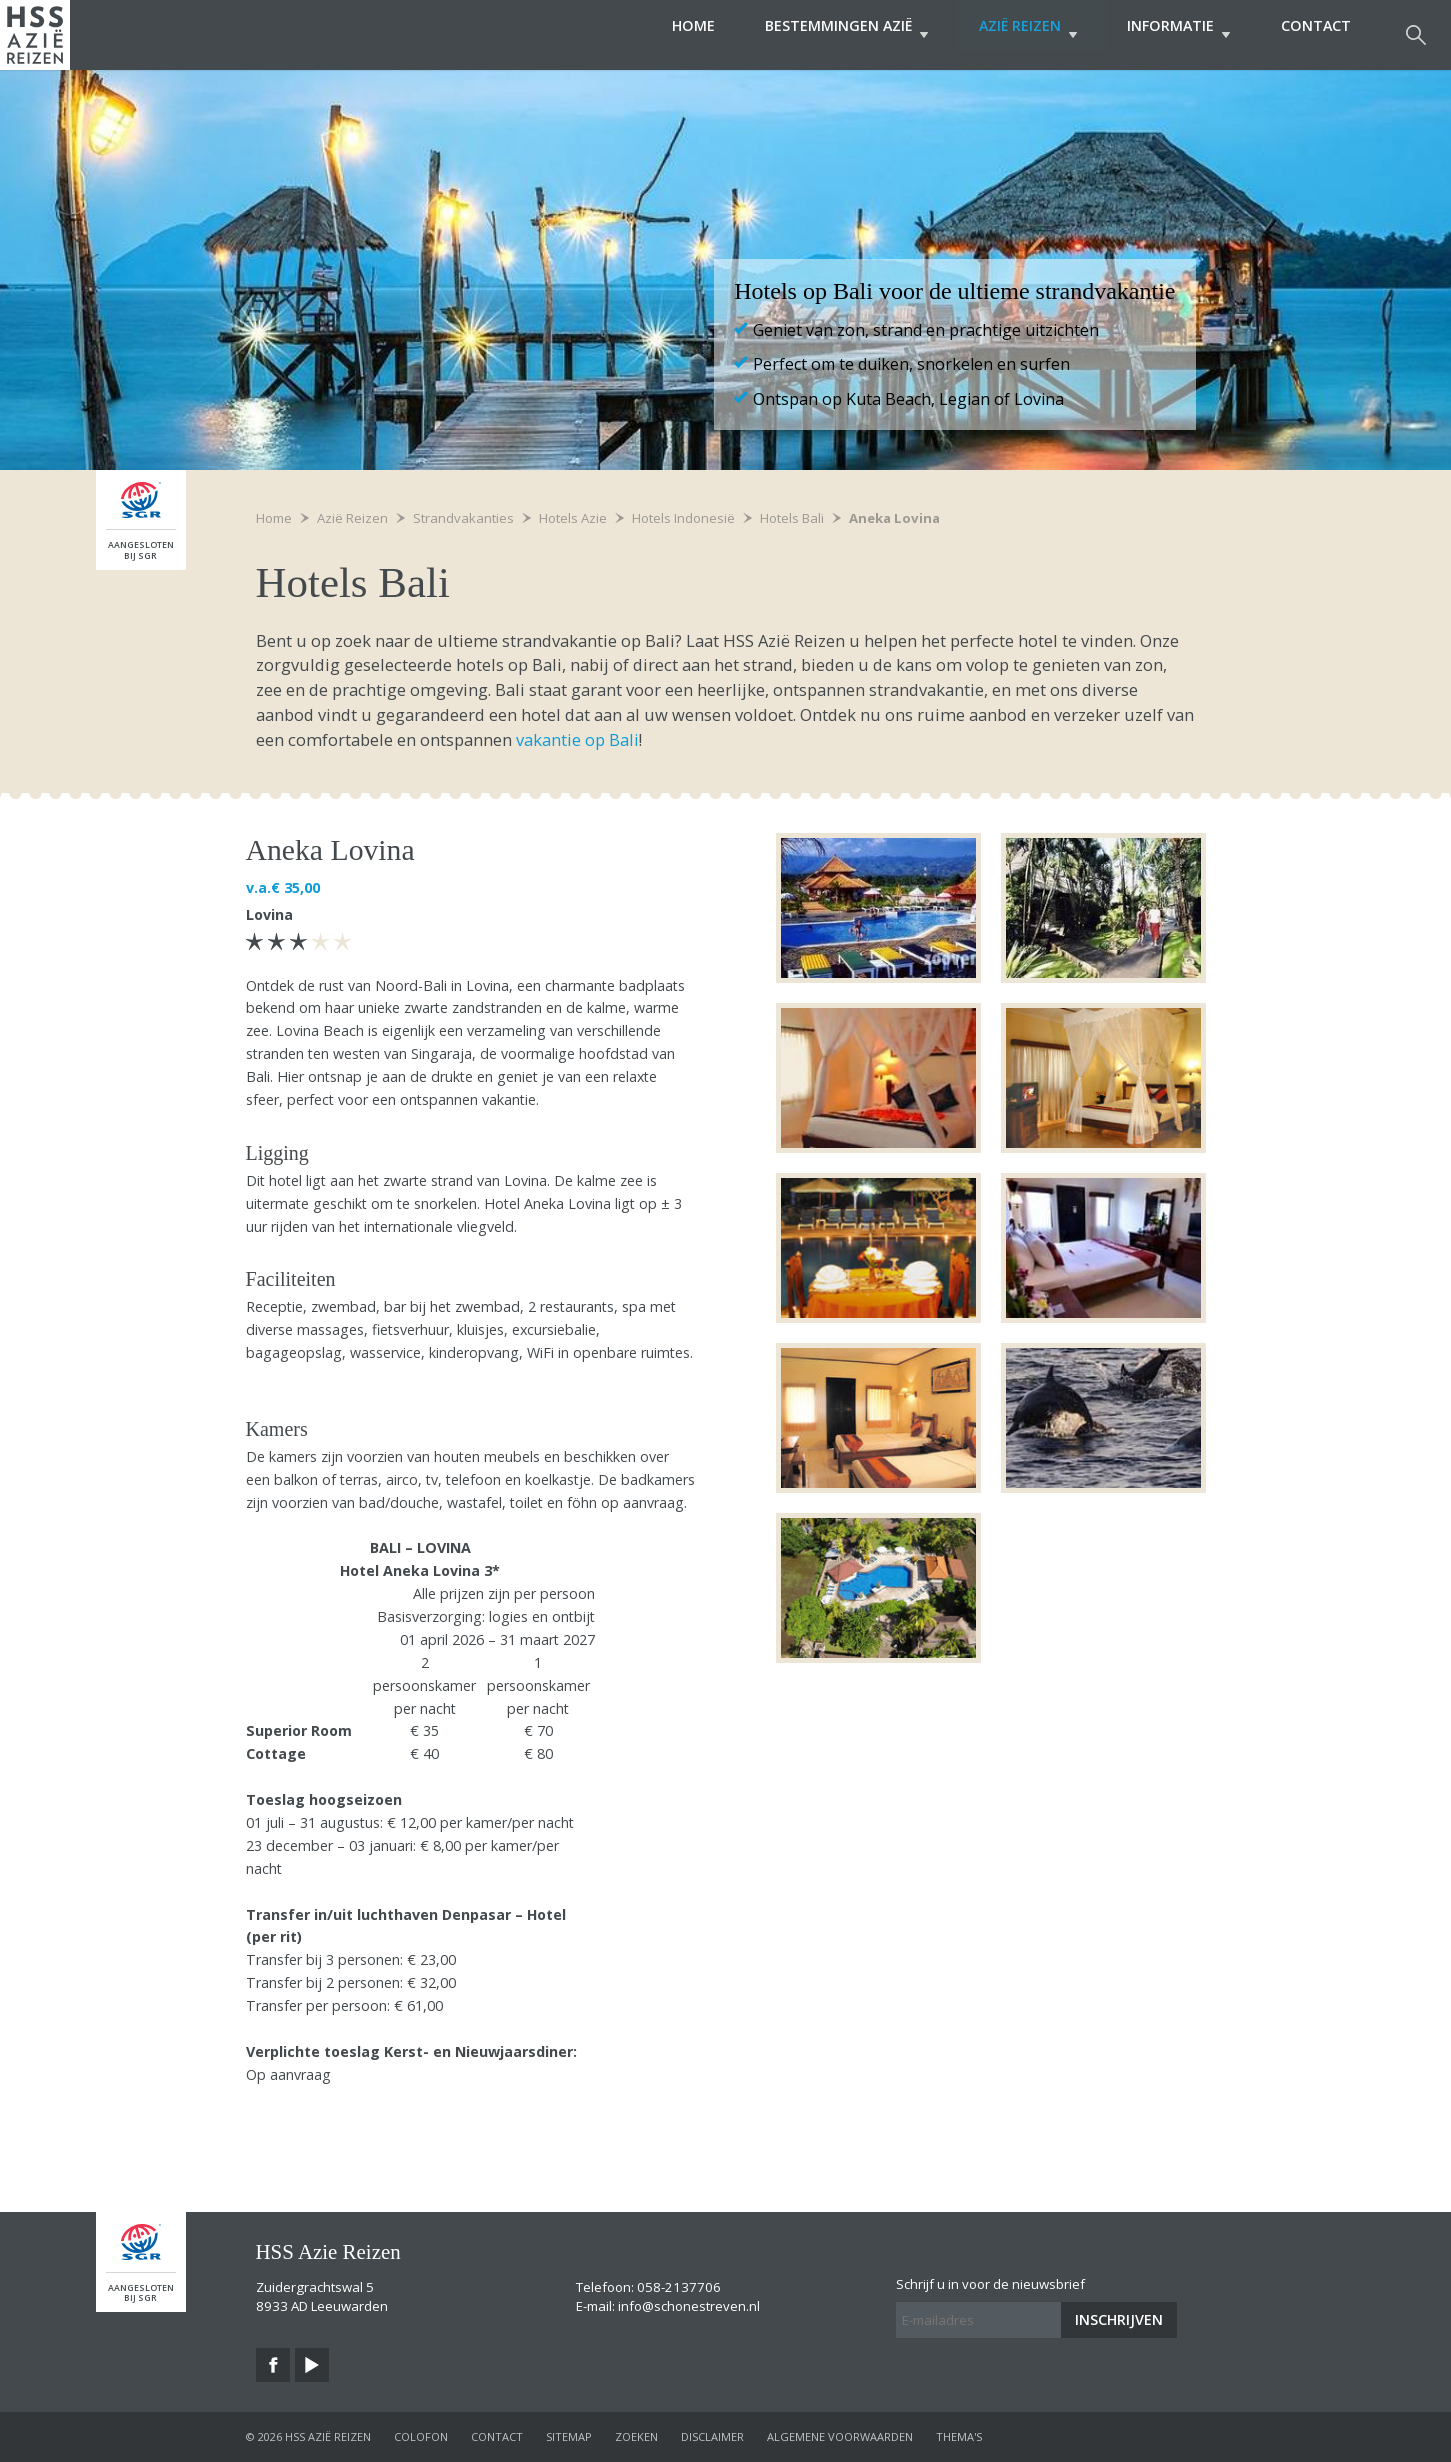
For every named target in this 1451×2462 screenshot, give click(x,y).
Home (655, 34)
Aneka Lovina (894, 518)
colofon (421, 2436)
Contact (1316, 34)
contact (497, 2436)
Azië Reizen (1009, 34)
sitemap (569, 2436)
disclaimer (712, 2436)
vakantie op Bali (575, 739)
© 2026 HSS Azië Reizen (308, 2436)
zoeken (636, 2436)
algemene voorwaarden (840, 2436)
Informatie (1169, 34)
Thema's (959, 2436)
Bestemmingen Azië (818, 34)
